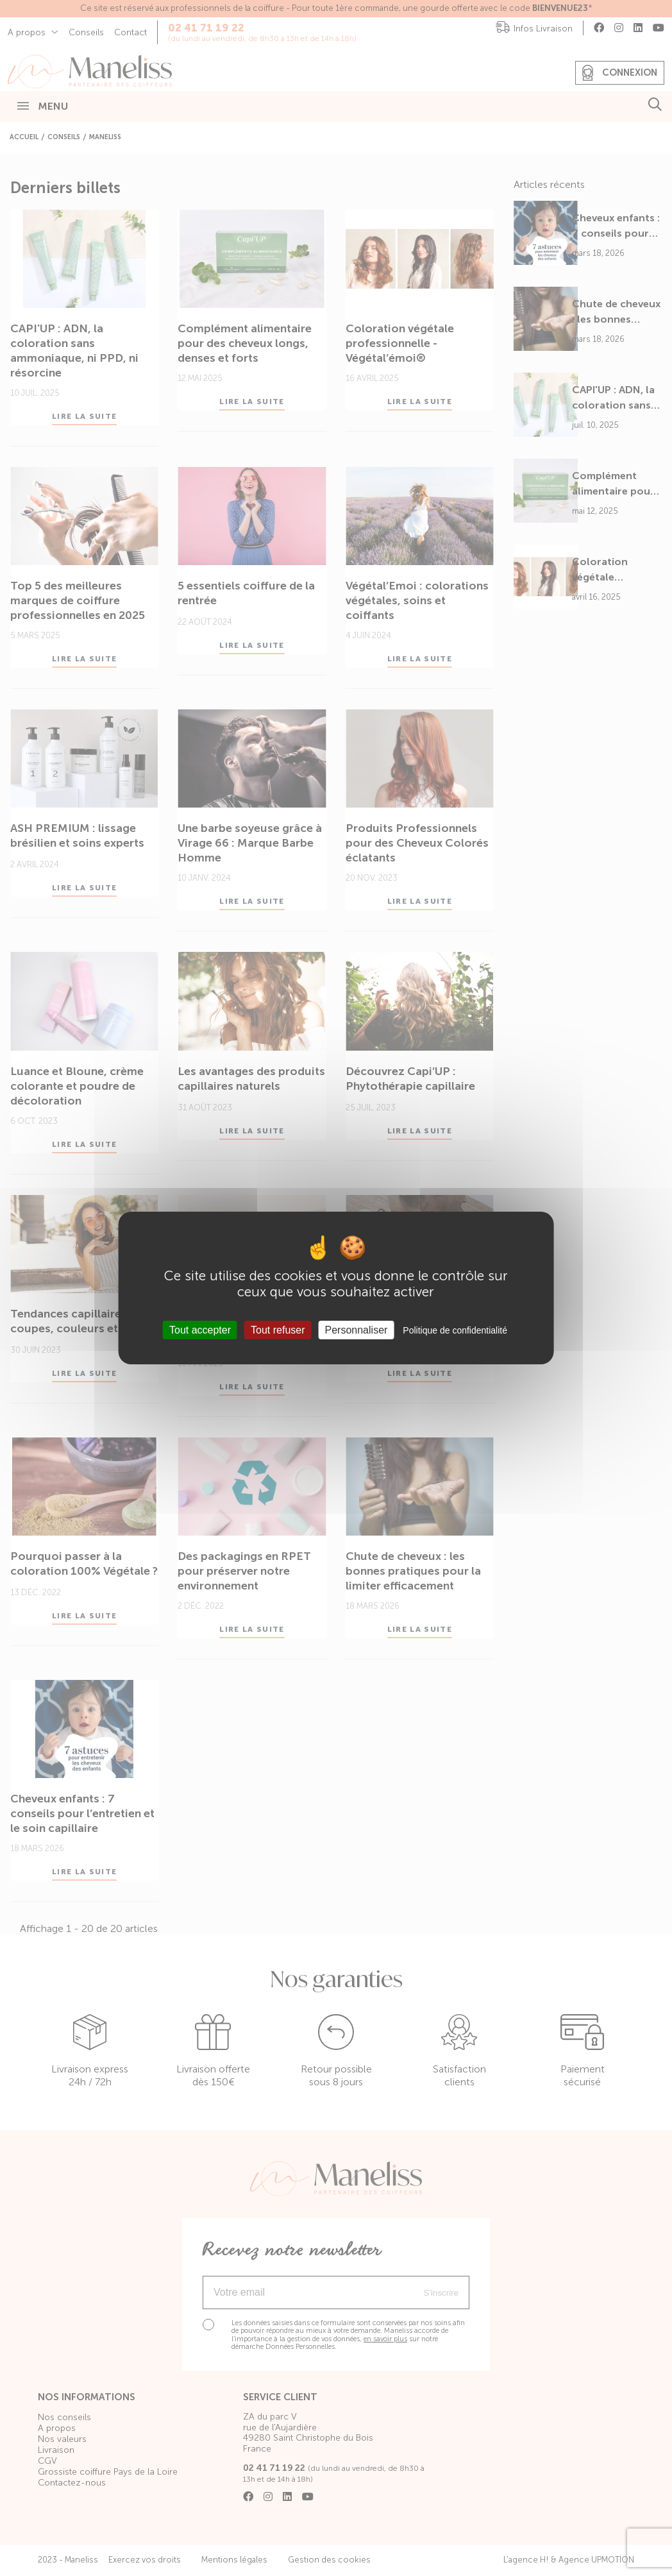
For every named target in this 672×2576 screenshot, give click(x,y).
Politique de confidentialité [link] (455, 1330)
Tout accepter (200, 1330)
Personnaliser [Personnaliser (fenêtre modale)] (356, 1330)
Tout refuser (278, 1330)
